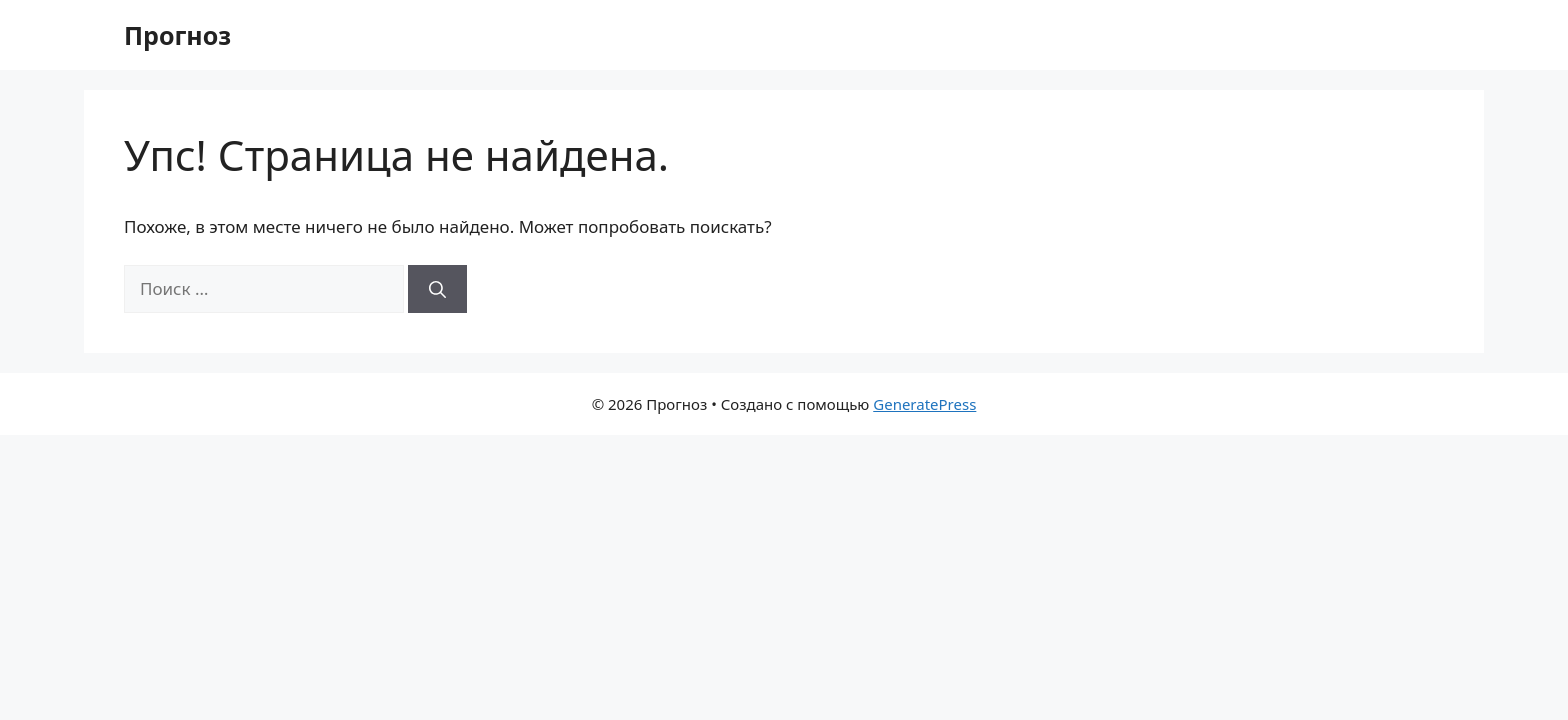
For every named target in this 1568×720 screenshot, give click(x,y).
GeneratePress (924, 404)
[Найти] (437, 289)
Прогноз (177, 35)
